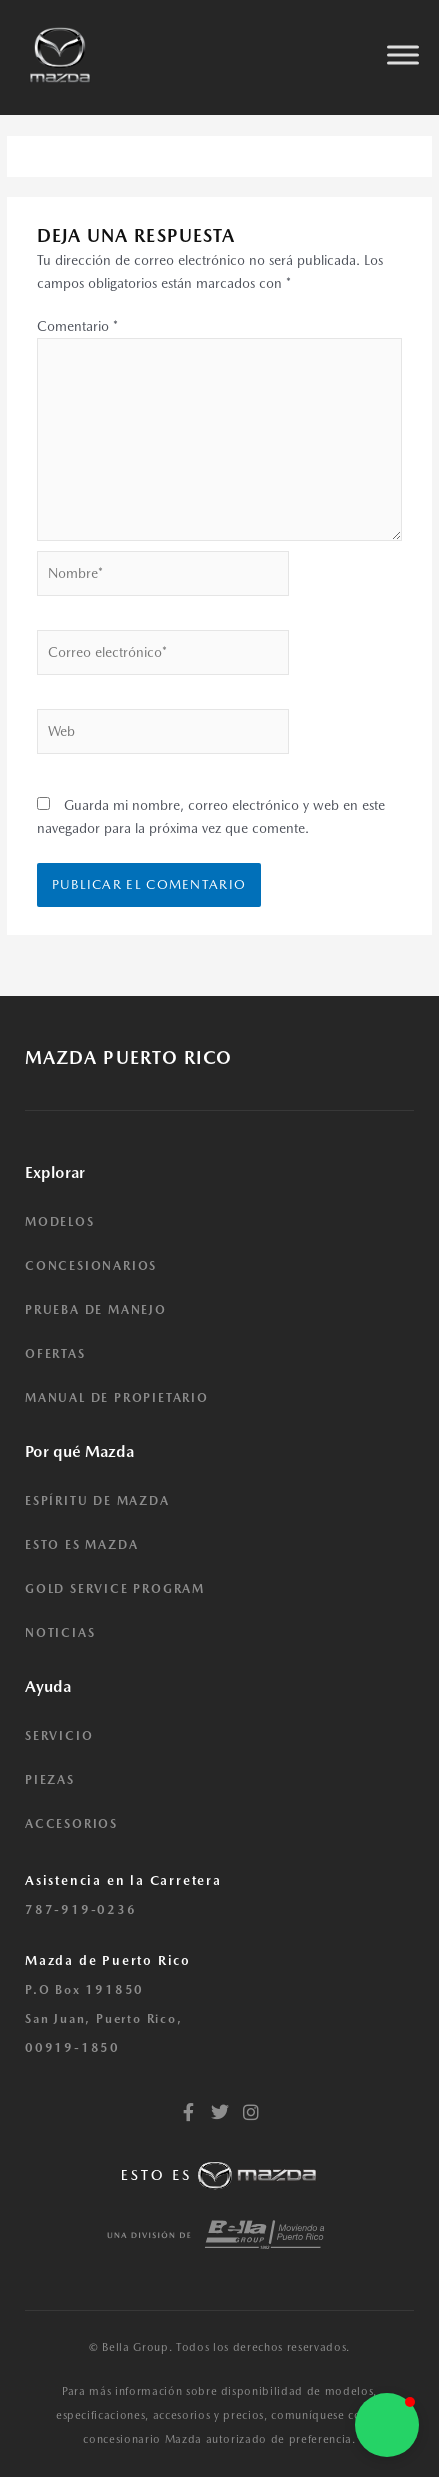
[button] (387, 2425)
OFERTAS (55, 1354)
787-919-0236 (81, 1910)
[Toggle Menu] (403, 54)
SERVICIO (59, 1736)
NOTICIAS (60, 1633)
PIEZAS (50, 1780)
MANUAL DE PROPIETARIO (117, 1398)
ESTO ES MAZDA (81, 1545)
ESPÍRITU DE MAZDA (97, 1501)
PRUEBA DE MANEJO (96, 1310)
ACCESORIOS (71, 1824)
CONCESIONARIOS (91, 1266)
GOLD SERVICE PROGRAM (115, 1589)
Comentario (77, 326)
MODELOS (60, 1222)
